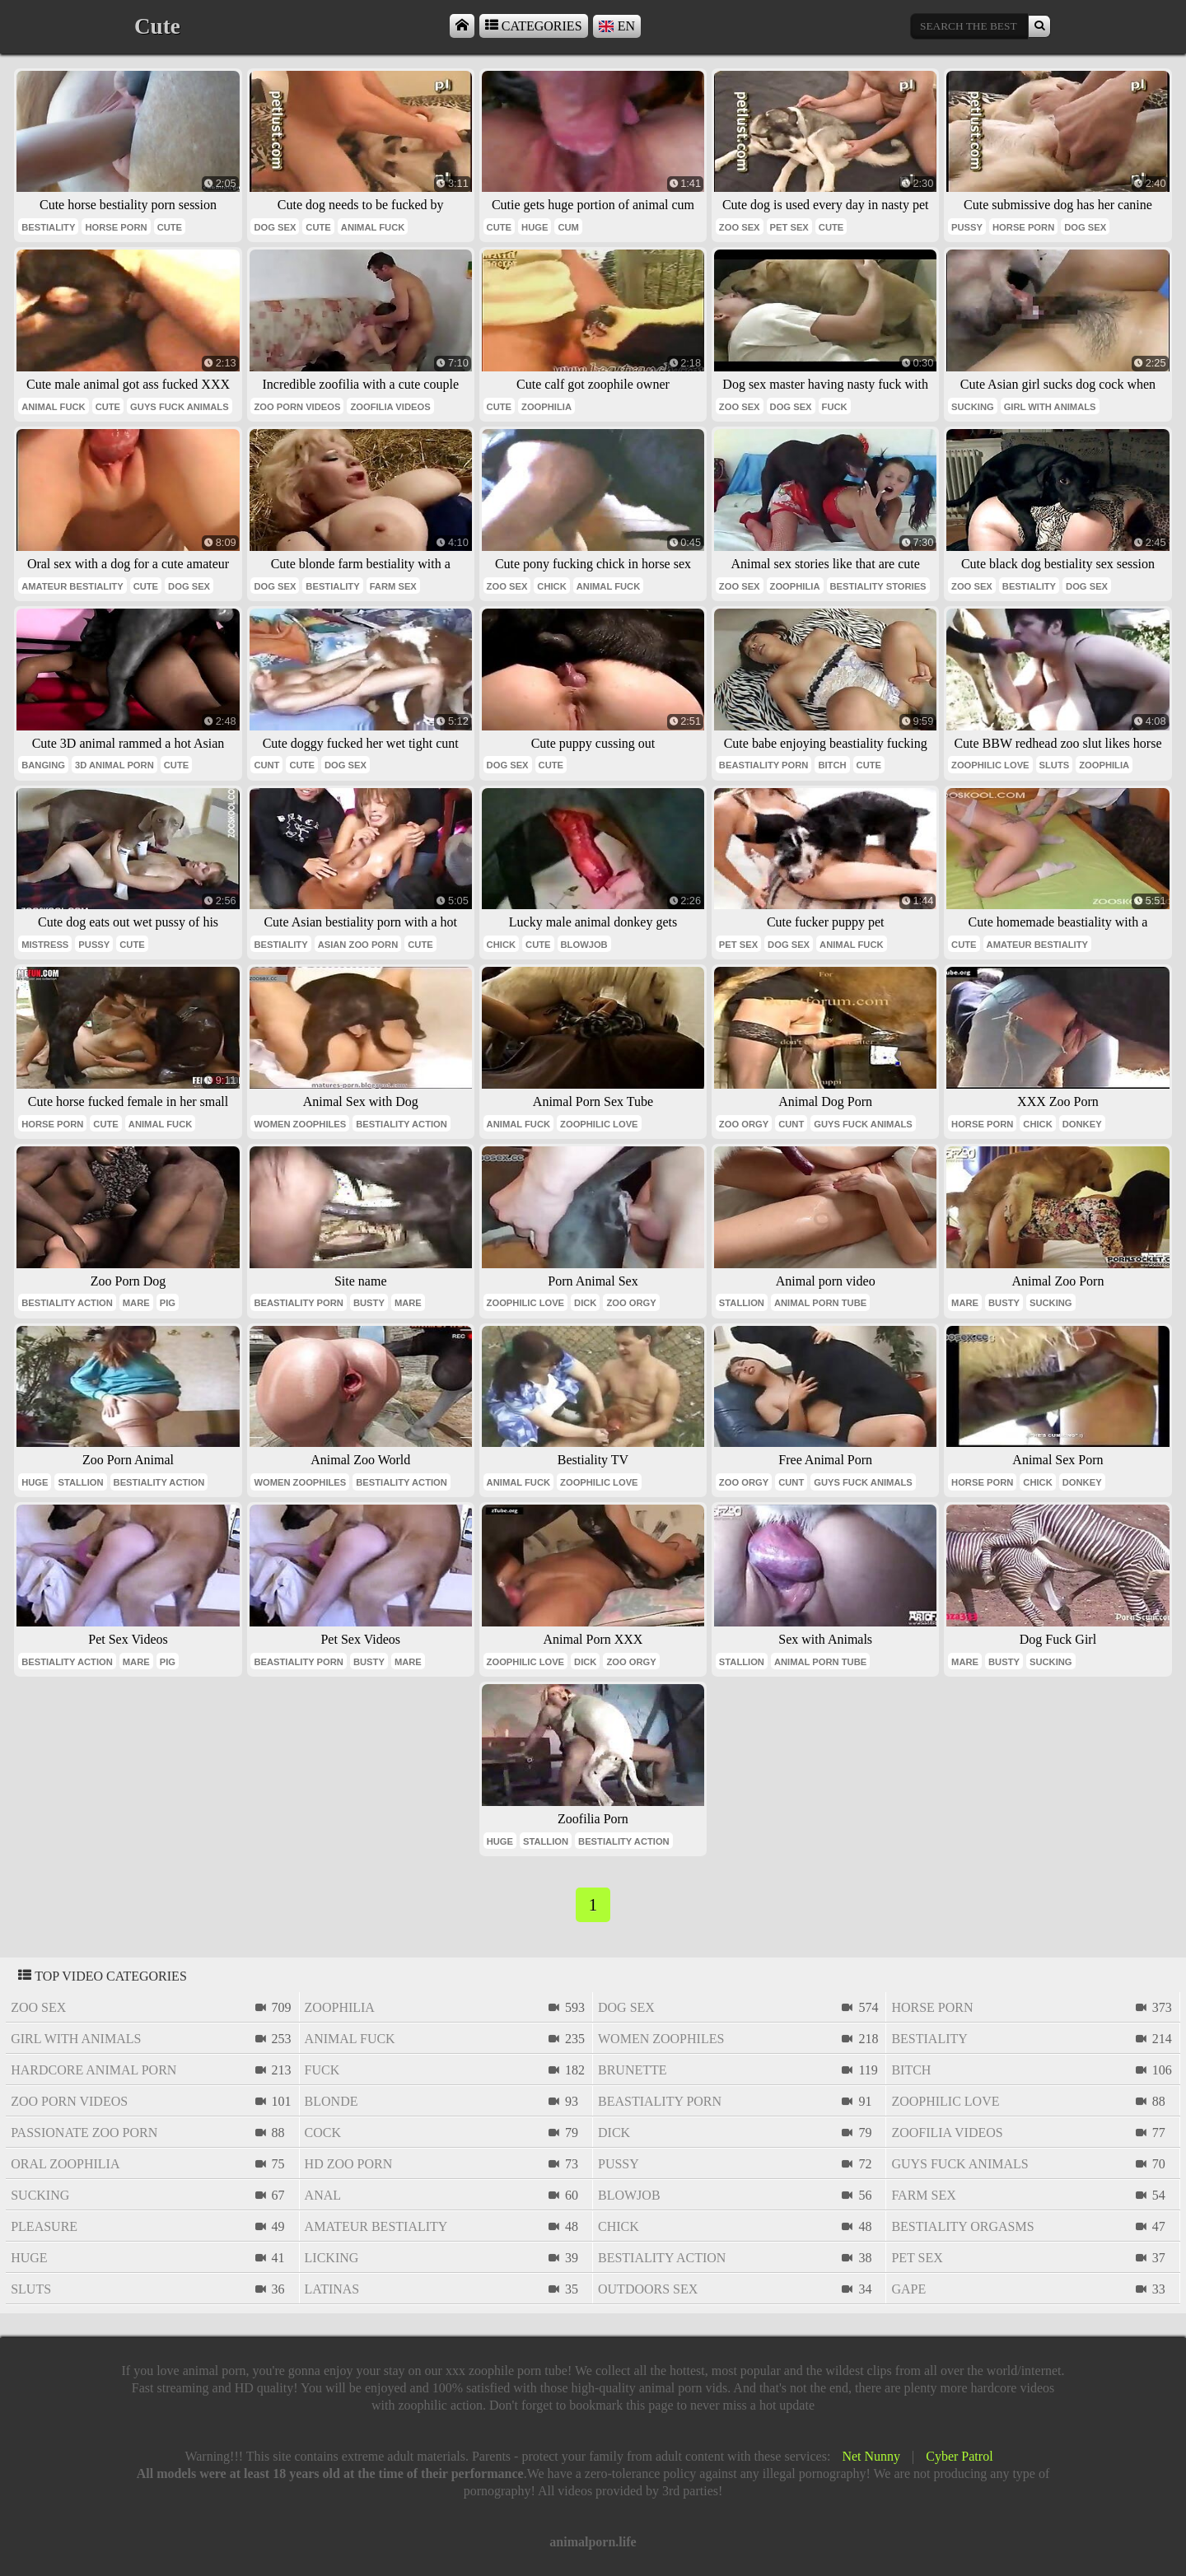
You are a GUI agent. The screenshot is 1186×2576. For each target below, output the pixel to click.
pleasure (44, 2226)
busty (369, 1303)
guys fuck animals (179, 407)
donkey (1082, 1124)
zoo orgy (743, 1124)
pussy (967, 227)
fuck (834, 407)
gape (908, 2289)
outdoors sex (648, 2289)
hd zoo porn (349, 2164)
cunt (266, 765)
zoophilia (546, 407)
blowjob (584, 945)
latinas (332, 2289)
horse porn (116, 227)
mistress (44, 945)
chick (551, 586)
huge (534, 227)
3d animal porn (114, 765)
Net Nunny (871, 2456)
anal (323, 2195)
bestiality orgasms (962, 2226)
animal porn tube (820, 1303)
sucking (972, 407)
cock (323, 2133)
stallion (741, 1303)
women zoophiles (300, 1124)
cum (568, 227)
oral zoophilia (65, 2164)
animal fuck (372, 227)
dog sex (275, 227)
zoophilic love (990, 765)
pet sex (789, 227)
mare (136, 1303)
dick (585, 1303)
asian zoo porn (358, 945)
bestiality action (401, 1124)
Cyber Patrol (959, 2456)
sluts (1054, 765)
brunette (632, 2070)
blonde (331, 2101)
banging (43, 765)
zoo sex (739, 227)
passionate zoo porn (84, 2133)
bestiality (48, 227)
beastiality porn (764, 765)
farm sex (393, 586)
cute (169, 227)
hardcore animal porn (93, 2070)
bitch (832, 765)
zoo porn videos (297, 407)
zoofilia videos (390, 407)
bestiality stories (878, 586)
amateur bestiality (72, 586)
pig (167, 1303)
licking (332, 2258)
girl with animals (1050, 407)
